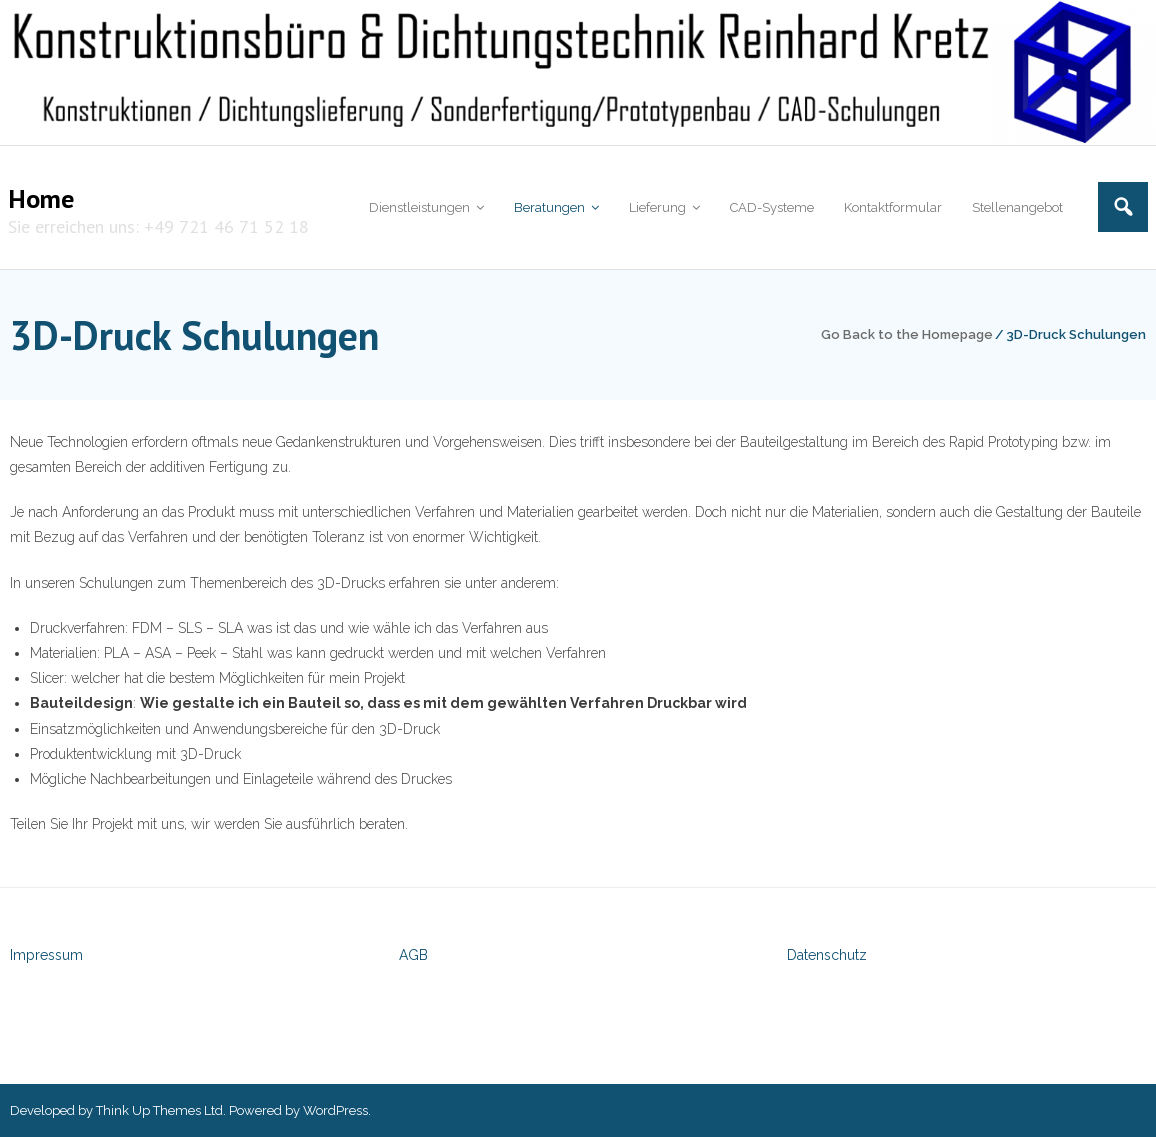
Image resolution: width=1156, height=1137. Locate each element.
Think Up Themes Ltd (159, 1110)
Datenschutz (827, 955)
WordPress (335, 1110)
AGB (413, 955)
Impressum (46, 955)
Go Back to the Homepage (907, 334)
